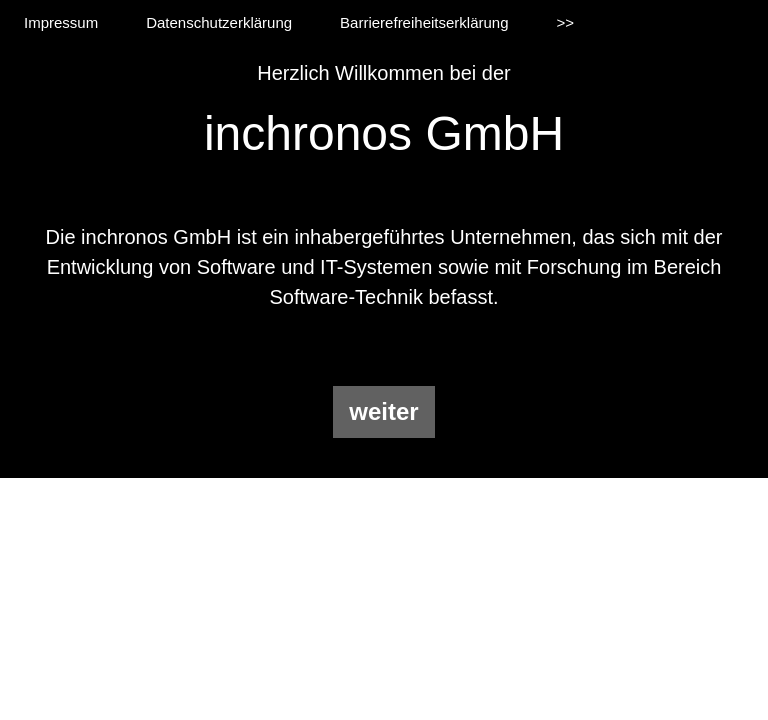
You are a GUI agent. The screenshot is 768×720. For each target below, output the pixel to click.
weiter (383, 411)
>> (566, 22)
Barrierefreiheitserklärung (424, 22)
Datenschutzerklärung (219, 22)
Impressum (61, 22)
